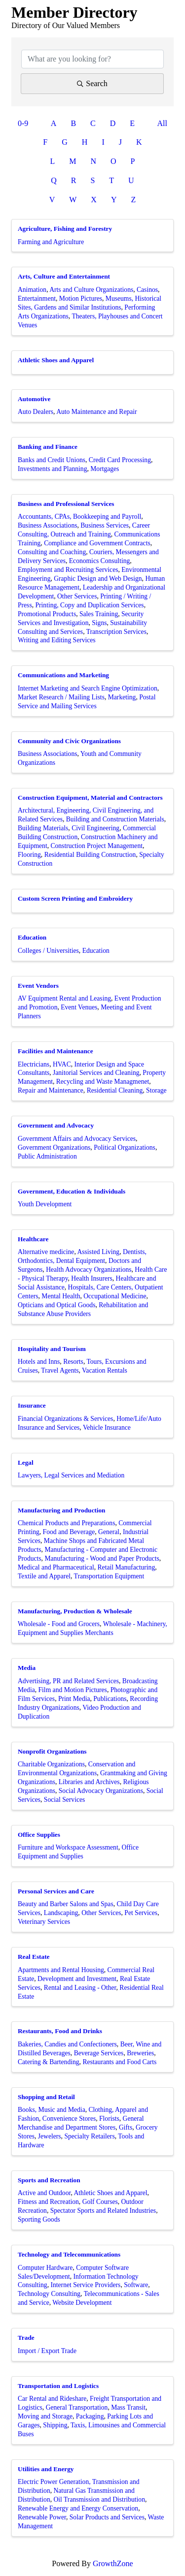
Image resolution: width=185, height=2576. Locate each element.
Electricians (33, 1064)
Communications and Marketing (63, 675)
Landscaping (61, 1912)
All (162, 123)
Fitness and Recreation (48, 2201)
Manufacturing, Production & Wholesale (75, 1611)
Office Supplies (39, 1834)
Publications (109, 1698)
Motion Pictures (80, 298)
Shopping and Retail (46, 2097)
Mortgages (104, 468)
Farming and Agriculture (51, 242)
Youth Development (45, 1204)
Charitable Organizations (51, 1764)
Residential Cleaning (115, 1090)
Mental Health (60, 1296)
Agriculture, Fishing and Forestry (65, 228)
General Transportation (77, 2407)
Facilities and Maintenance (55, 1051)
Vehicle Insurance (107, 1427)
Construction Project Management (96, 845)
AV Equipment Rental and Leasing (64, 998)
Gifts (125, 2127)
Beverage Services (99, 2053)
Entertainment (37, 298)
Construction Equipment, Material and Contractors (90, 797)
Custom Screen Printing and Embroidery (75, 898)
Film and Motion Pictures (72, 1690)
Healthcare (33, 1239)
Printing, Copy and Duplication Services (90, 605)
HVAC (62, 1064)
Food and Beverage (69, 1532)
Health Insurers (91, 1278)
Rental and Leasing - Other (80, 1987)
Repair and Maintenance (50, 1090)
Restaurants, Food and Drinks (60, 2031)
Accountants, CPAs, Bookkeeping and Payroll (79, 516)
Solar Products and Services (107, 2517)
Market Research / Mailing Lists (61, 697)
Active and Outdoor (44, 2193)
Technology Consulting (49, 2293)
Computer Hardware (45, 2267)
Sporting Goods (39, 2219)
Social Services (64, 1799)
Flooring (29, 854)
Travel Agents (59, 1370)
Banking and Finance (47, 446)
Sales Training (98, 614)
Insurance (32, 1405)
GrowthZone (113, 2563)
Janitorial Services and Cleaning (96, 1072)
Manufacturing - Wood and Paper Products (101, 1558)
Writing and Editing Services (57, 640)
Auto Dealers (35, 411)
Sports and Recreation (49, 2180)
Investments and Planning (52, 468)
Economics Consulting (99, 561)
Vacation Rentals (104, 1370)
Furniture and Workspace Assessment (68, 1847)
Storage (156, 1090)
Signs (99, 623)
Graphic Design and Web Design (98, 578)
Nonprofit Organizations (52, 1751)
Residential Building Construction (90, 854)
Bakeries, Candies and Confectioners (67, 2044)
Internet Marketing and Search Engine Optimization (87, 688)
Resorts (73, 1361)
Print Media (74, 1698)
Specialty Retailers (89, 2136)
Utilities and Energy (46, 2469)
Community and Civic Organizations (69, 741)
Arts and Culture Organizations (91, 289)
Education (32, 937)
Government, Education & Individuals (71, 1191)
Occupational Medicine (114, 1296)
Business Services (104, 525)
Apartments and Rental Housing (61, 1970)
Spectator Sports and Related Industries (103, 2210)
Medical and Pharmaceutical (56, 1567)
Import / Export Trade (47, 2351)
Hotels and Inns (39, 1361)
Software (136, 2285)
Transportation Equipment (109, 1576)
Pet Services (140, 1912)
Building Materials (43, 828)
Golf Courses (100, 2201)
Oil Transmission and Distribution (99, 2499)
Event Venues (79, 1007)
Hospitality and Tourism (52, 1348)
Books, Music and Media (51, 2109)
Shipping (55, 2425)
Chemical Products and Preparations (66, 1523)
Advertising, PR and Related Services (68, 1681)
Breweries (140, 2053)
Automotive (34, 399)
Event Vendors (38, 985)
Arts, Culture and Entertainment (64, 276)
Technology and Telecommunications (69, 2254)
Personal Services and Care (56, 1891)
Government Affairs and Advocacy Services (77, 1138)
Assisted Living (98, 1252)
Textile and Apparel (44, 1576)
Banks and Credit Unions (51, 460)
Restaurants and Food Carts (119, 2062)
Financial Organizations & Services (65, 1418)
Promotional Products (47, 614)
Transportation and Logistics (58, 2385)
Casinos (147, 289)
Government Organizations (54, 1147)
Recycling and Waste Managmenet (102, 1081)
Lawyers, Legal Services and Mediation (71, 1475)
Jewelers (49, 2136)
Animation (32, 289)
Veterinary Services (44, 1921)
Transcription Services (116, 631)
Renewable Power (42, 2517)
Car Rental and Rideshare (52, 2398)
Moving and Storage (45, 2416)
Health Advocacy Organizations (88, 1269)
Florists (109, 2118)
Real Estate (33, 1956)
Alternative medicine (46, 1252)
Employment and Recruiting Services (68, 569)
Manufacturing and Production (61, 1510)
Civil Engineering (95, 828)
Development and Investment (76, 1978)
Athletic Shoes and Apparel (56, 360)
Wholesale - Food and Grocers (59, 1624)
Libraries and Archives (89, 1782)
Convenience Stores (69, 2118)
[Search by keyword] (92, 59)
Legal (26, 1462)
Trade (26, 2337)
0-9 (23, 123)
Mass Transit (128, 2407)
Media (27, 1667)
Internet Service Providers (85, 2285)
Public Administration (47, 1156)
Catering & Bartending (48, 2062)
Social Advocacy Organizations (101, 1790)
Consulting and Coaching (52, 552)
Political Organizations (124, 1147)
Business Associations (47, 525)
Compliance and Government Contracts (97, 543)
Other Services (77, 596)
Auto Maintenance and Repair (96, 411)
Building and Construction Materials (115, 819)
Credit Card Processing (120, 460)
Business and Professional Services (66, 503)
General (108, 1532)
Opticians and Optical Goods (56, 1305)
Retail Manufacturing (126, 1567)
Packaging (90, 2416)
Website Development (81, 2302)
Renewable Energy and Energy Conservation (78, 2508)
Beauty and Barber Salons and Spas (65, 1904)
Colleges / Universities (48, 950)
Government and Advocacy (56, 1125)
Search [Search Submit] (92, 83)
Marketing (122, 697)
